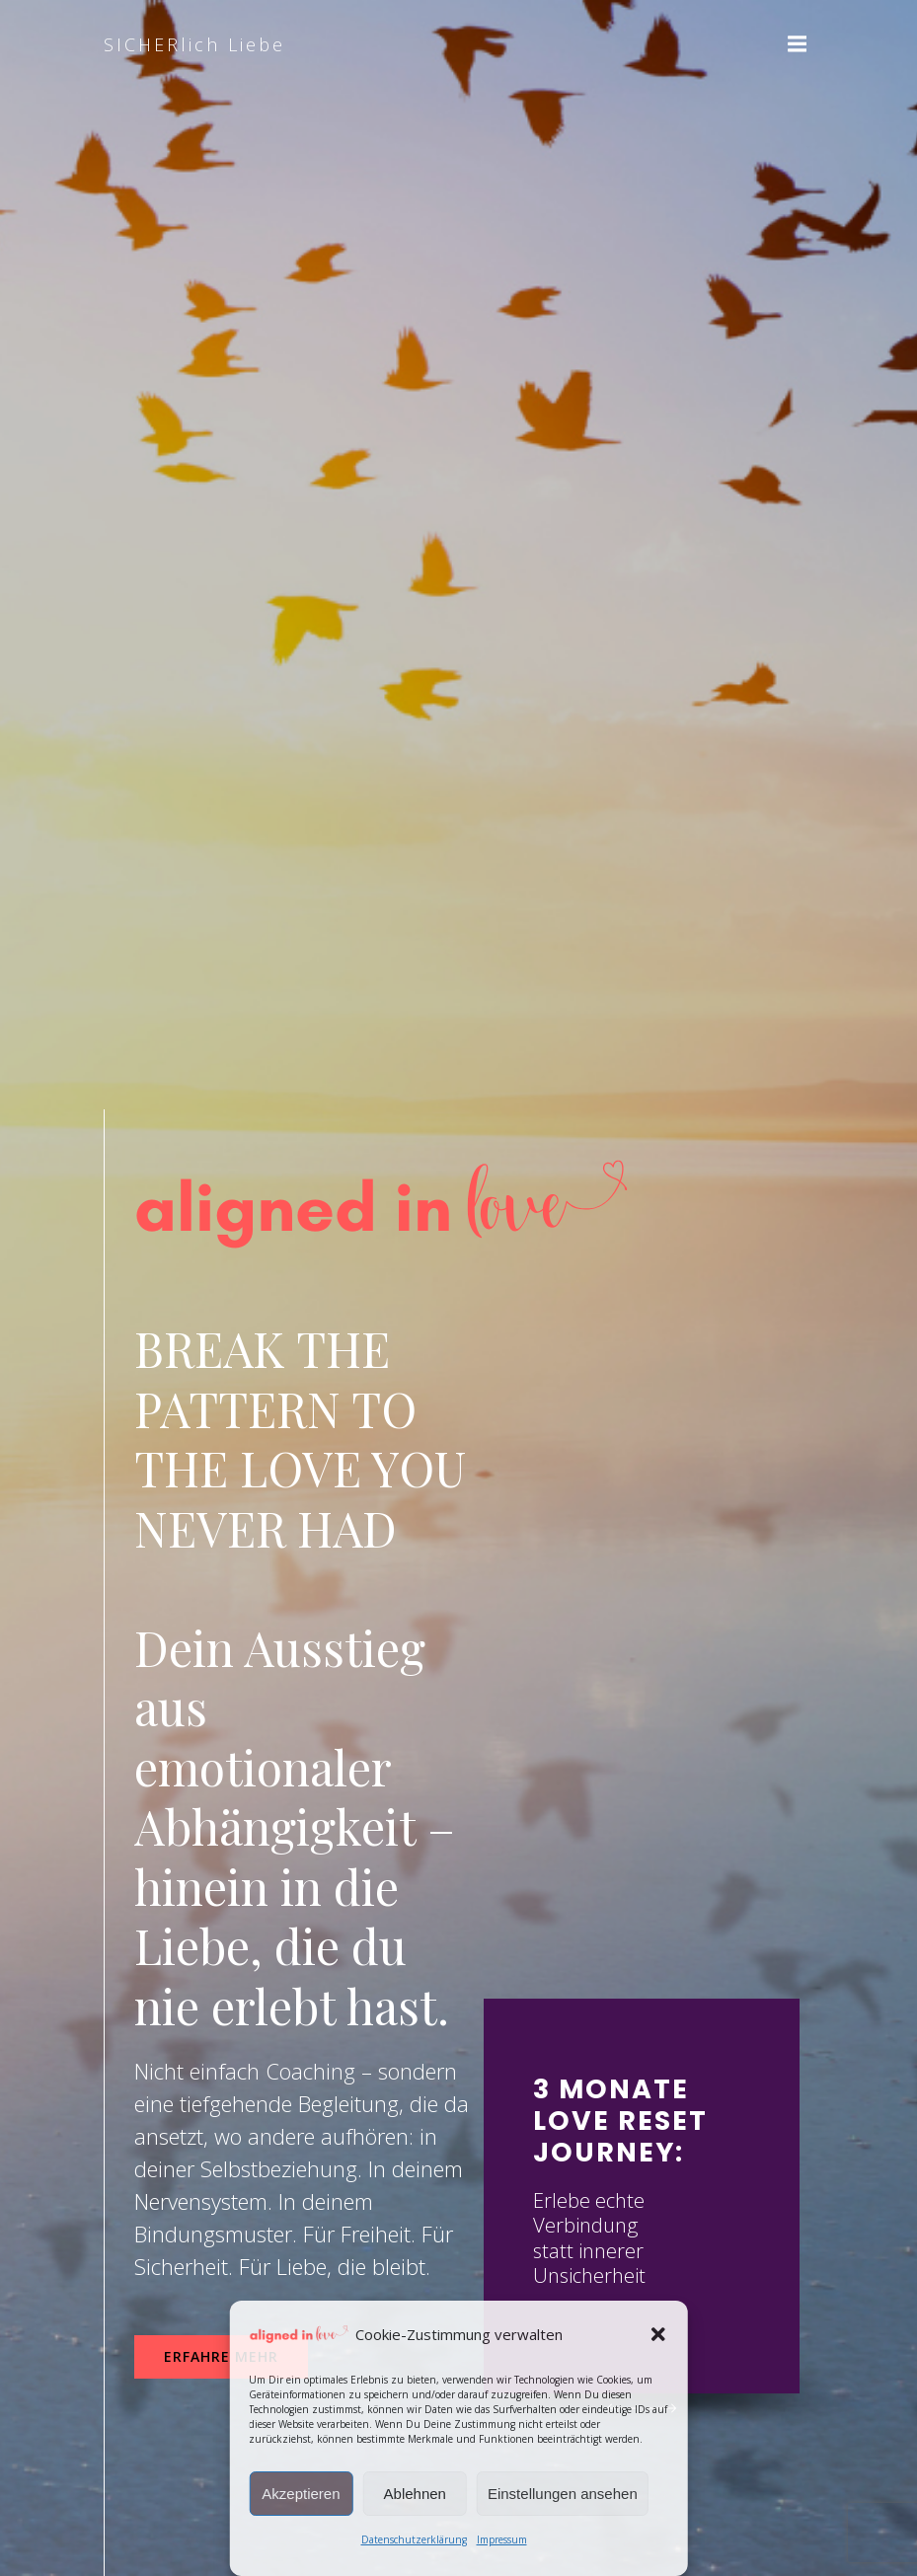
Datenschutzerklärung (414, 2539)
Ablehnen (415, 2493)
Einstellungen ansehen (563, 2493)
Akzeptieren (301, 2493)
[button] (658, 2334)
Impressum (502, 2539)
